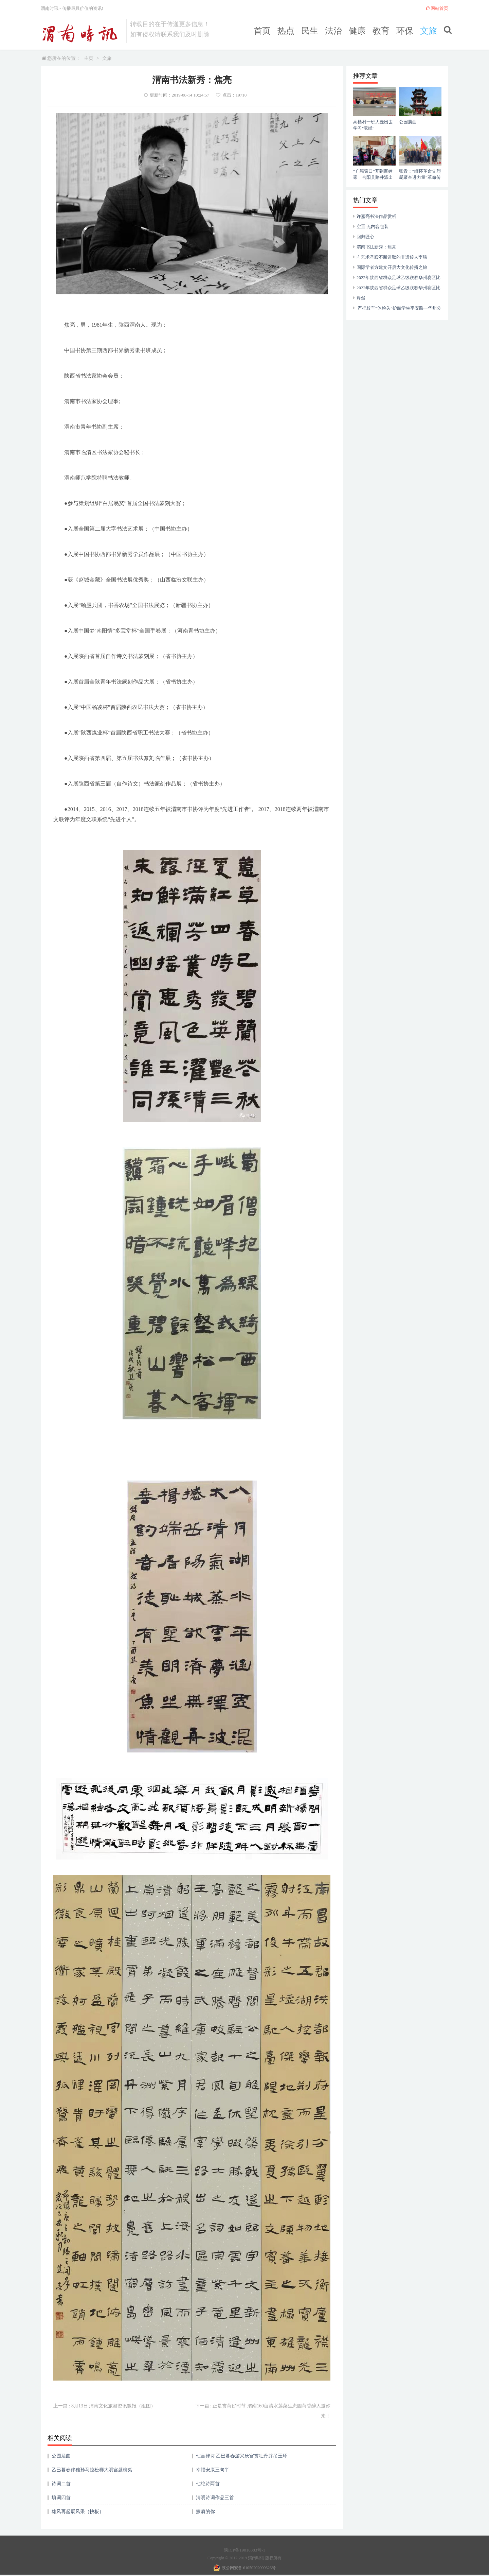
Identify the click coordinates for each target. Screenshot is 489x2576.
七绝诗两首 (208, 2483)
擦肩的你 (205, 2511)
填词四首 (61, 2497)
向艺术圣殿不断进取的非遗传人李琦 (392, 257)
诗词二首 (61, 2483)
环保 (404, 30)
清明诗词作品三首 (215, 2497)
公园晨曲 (61, 2455)
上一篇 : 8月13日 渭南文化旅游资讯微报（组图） (104, 2405)
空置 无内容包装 (372, 226)
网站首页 (437, 8)
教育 (381, 30)
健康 (357, 30)
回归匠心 (365, 236)
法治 (333, 30)
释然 (361, 297)
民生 (309, 30)
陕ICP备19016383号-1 (244, 2550)
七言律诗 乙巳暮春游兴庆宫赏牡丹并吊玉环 (242, 2455)
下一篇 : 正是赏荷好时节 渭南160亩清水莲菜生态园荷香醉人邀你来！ (262, 2411)
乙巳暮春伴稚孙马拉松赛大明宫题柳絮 (92, 2469)
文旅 (428, 30)
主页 (88, 58)
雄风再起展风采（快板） (78, 2511)
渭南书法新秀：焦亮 (376, 246)
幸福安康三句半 (212, 2469)
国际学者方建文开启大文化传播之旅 (392, 267)
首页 (262, 30)
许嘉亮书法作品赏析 (376, 216)
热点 (285, 30)
